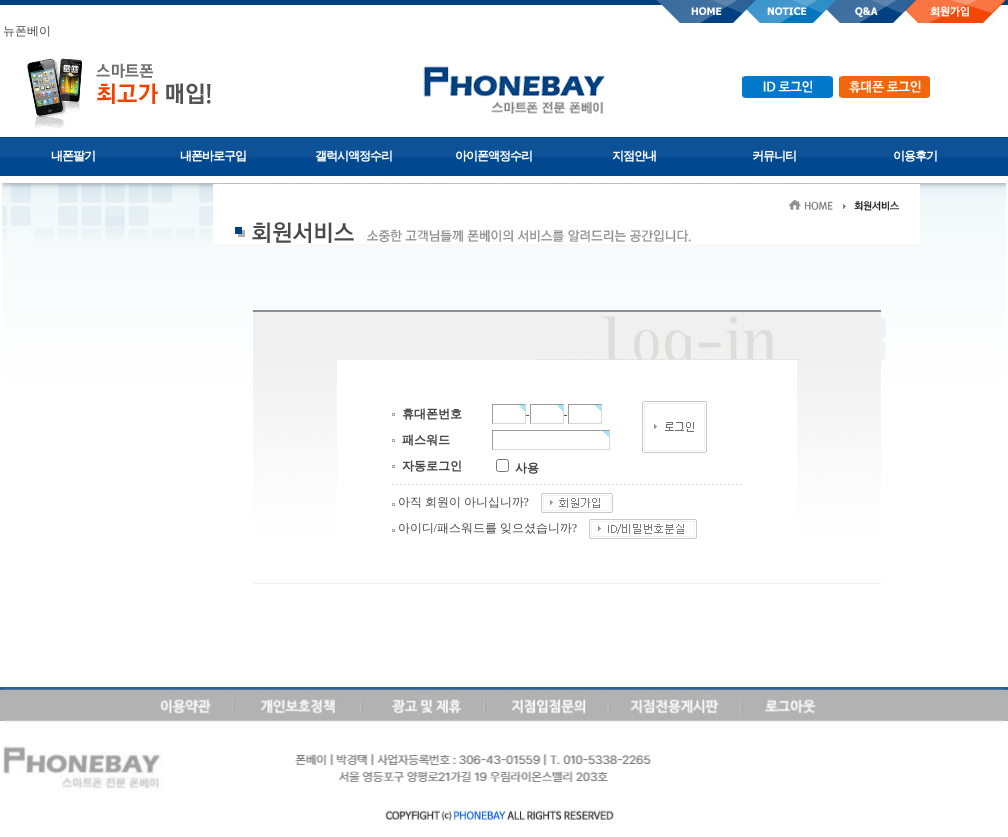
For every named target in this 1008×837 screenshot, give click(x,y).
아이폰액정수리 (493, 156)
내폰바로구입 (213, 156)
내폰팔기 (73, 156)
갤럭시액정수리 (353, 156)
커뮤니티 (774, 156)
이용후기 (915, 156)
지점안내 (634, 156)
